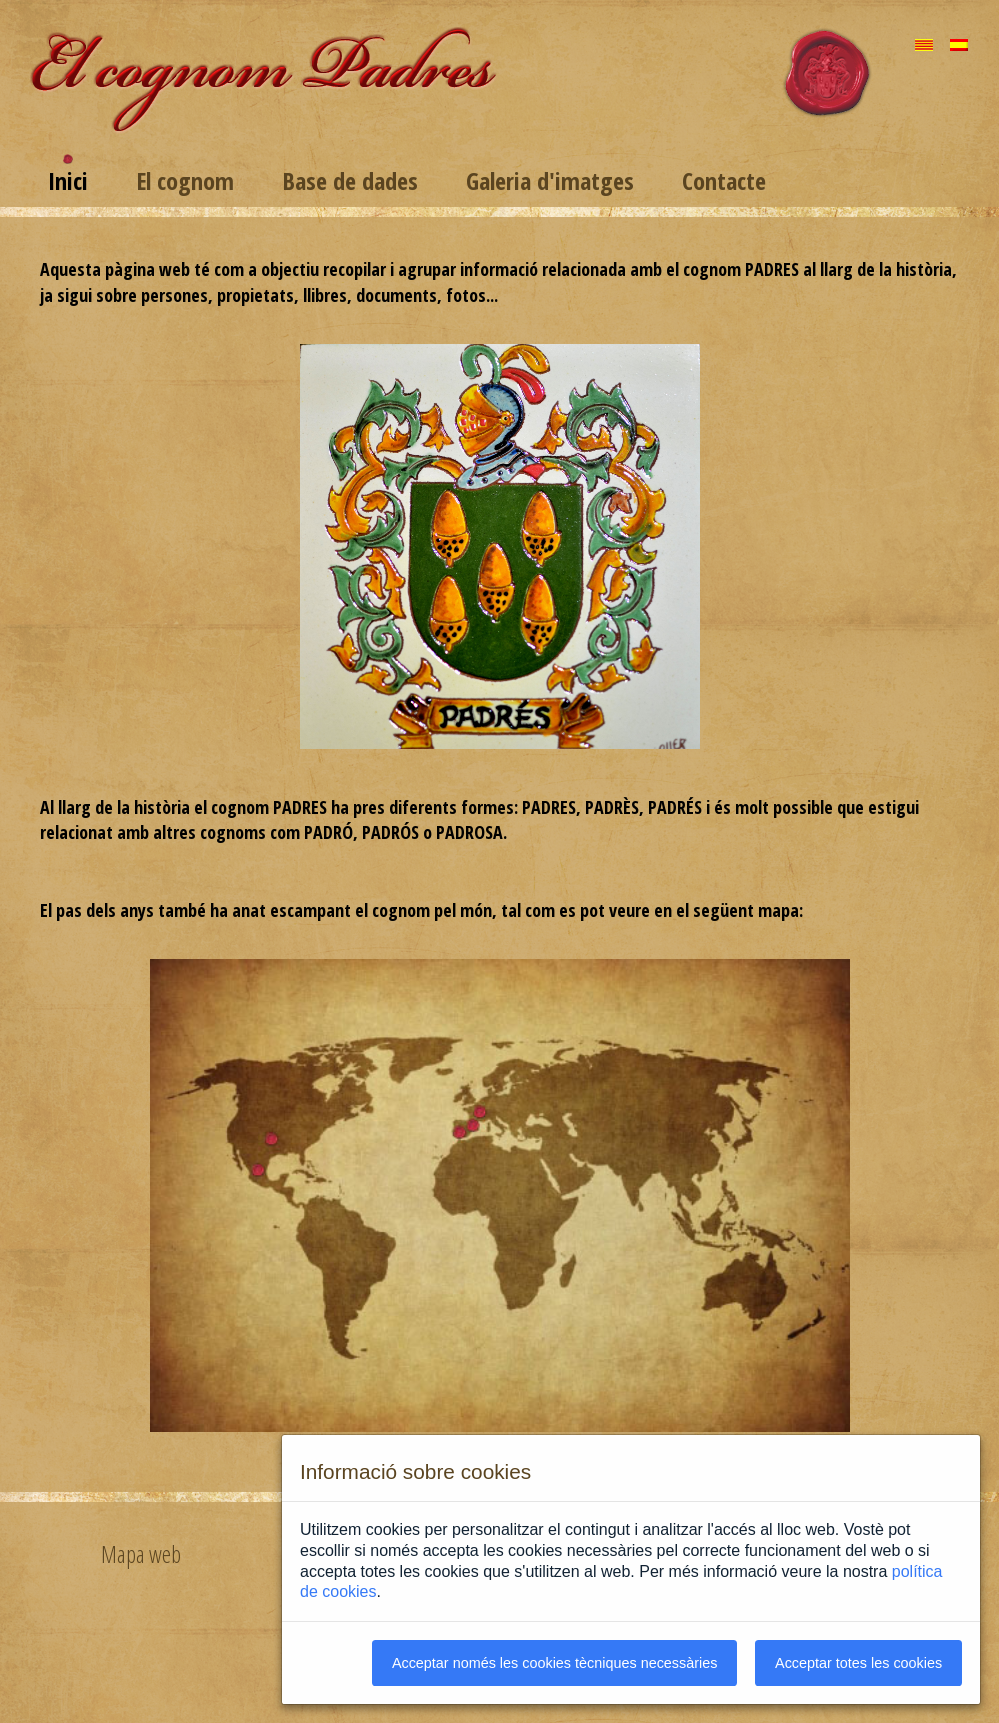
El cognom (185, 180)
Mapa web (141, 1554)
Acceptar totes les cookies (858, 1663)
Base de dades (350, 180)
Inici (68, 180)
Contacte (724, 180)
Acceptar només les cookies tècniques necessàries (555, 1663)
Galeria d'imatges (550, 180)
